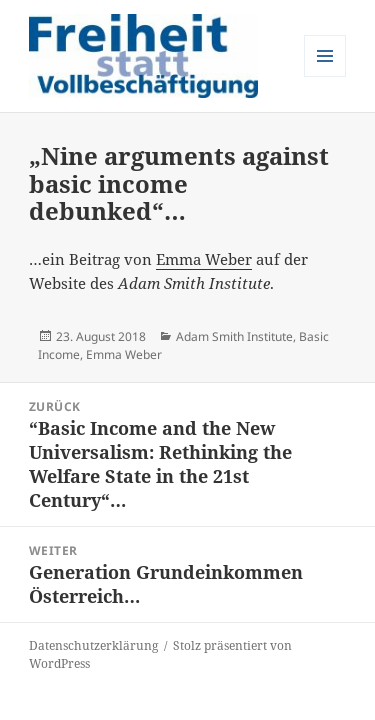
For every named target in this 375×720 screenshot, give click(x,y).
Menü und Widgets (325, 76)
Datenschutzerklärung (93, 645)
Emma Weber (204, 259)
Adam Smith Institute (234, 336)
